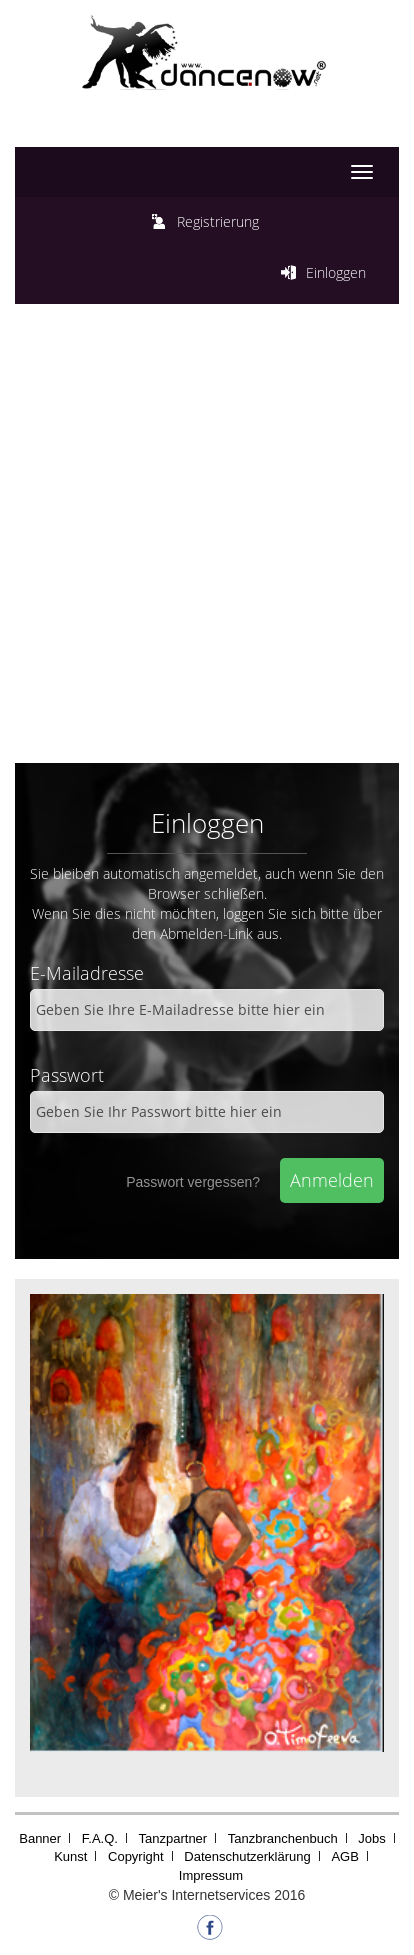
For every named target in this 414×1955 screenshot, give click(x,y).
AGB (344, 1856)
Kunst (70, 1856)
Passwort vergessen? (193, 1182)
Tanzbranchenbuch (283, 1838)
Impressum (211, 1875)
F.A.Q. (100, 1838)
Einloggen (336, 272)
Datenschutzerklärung (247, 1856)
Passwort (67, 1075)
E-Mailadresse (87, 973)
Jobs (371, 1838)
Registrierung (218, 221)
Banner (40, 1838)
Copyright (136, 1856)
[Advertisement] (207, 546)
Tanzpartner (173, 1838)
